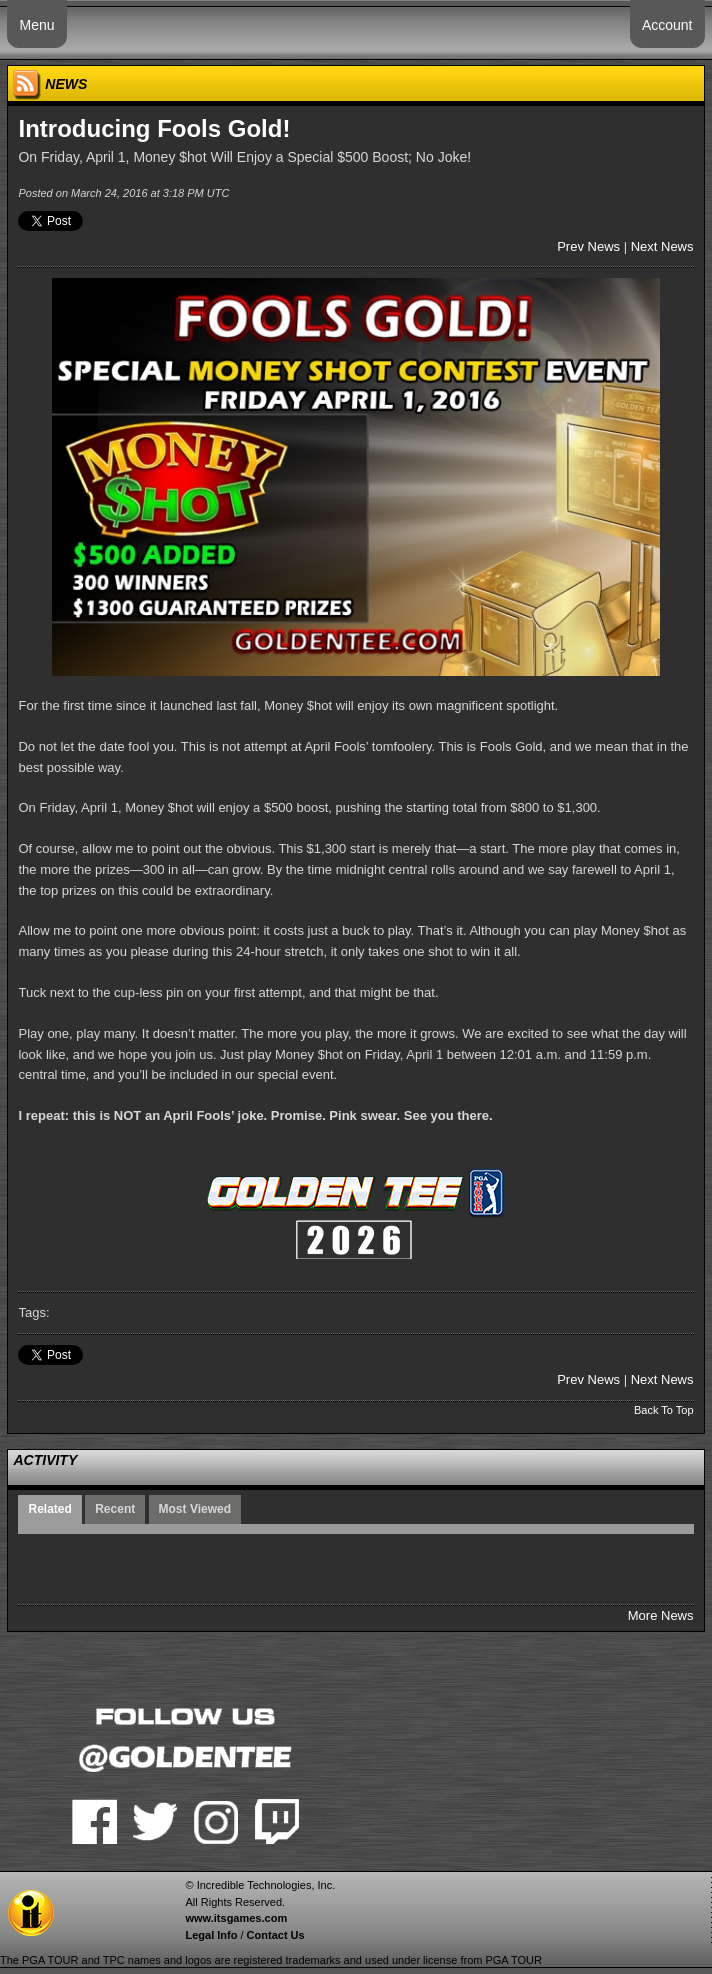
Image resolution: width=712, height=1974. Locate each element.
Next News (662, 246)
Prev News (588, 246)
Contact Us (276, 1935)
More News (661, 1615)
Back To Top (664, 1410)
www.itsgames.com (236, 1918)
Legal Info (211, 1935)
